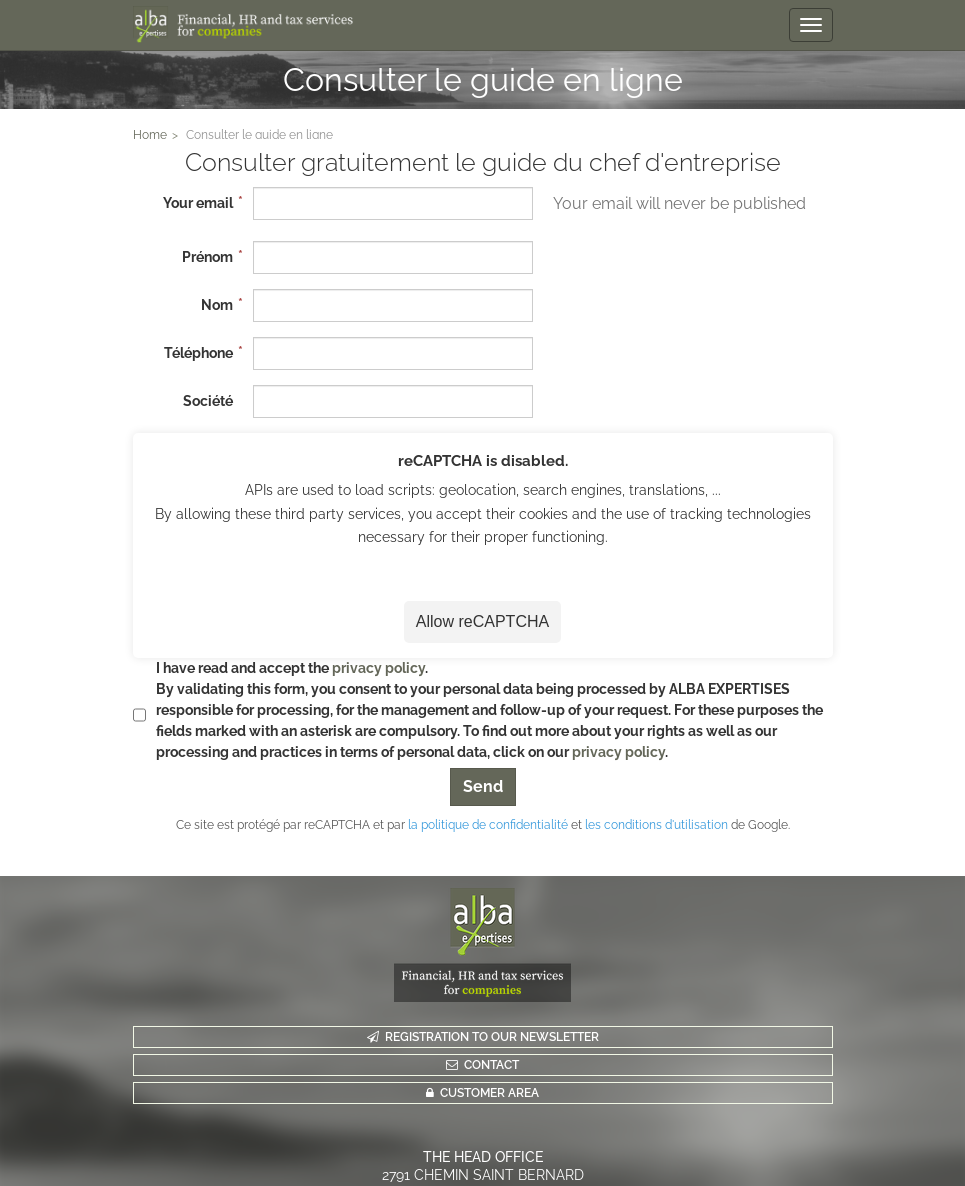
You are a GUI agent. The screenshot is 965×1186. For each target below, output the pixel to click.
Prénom (207, 257)
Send (483, 786)
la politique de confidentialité (488, 825)
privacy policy (378, 668)
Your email (198, 203)
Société (208, 401)
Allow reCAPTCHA (482, 621)
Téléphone (198, 353)
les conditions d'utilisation (656, 825)
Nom (217, 305)
